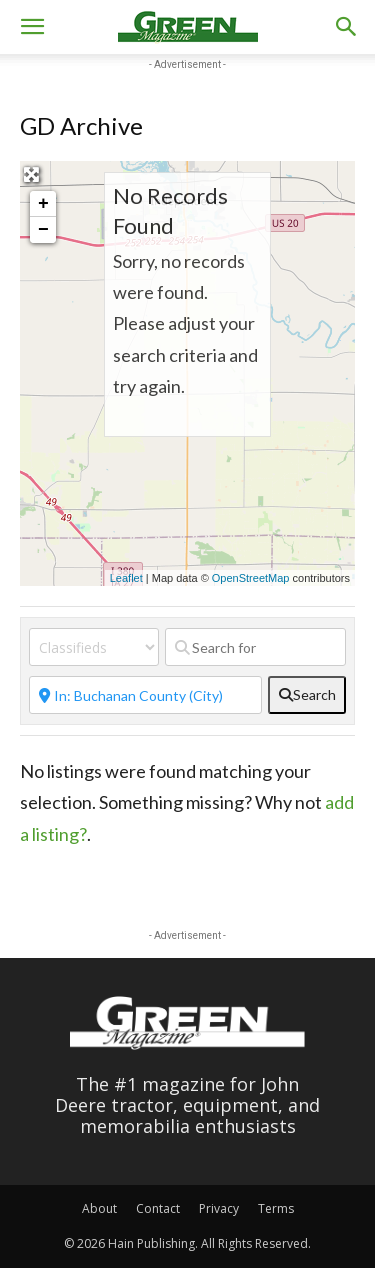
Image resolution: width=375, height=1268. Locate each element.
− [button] (43, 230)
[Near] (145, 695)
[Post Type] (94, 647)
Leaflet (126, 578)
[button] (32, 27)
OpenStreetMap (251, 578)
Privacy (219, 1208)
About (99, 1208)
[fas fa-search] (307, 695)
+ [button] (43, 204)
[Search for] (255, 647)
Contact (158, 1208)
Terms (276, 1208)
